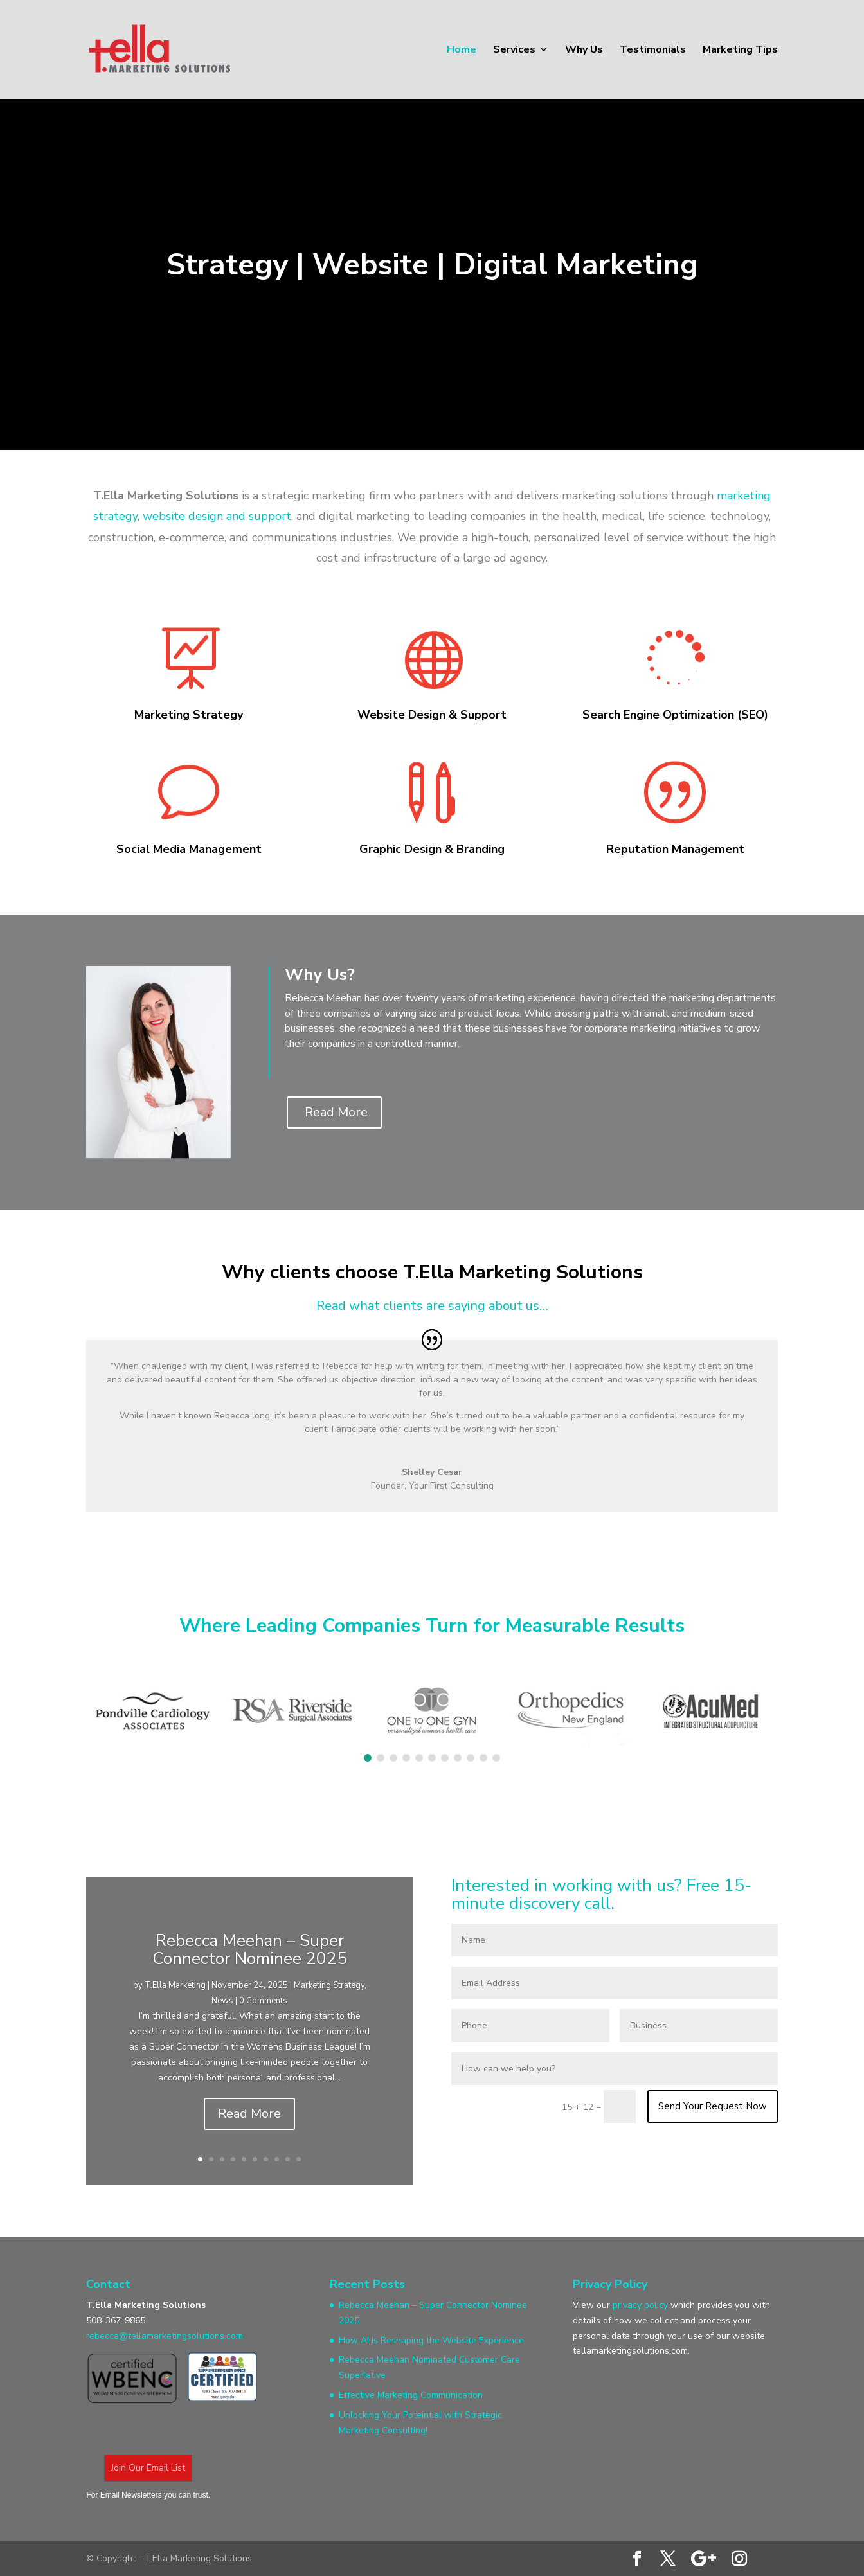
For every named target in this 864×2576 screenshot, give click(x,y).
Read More (336, 1112)
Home (461, 51)
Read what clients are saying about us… (432, 1305)
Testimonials (653, 51)
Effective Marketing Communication (411, 2395)
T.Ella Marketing (175, 1985)
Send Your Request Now (712, 2106)
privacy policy (640, 2305)
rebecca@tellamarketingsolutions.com (164, 2336)
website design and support (217, 516)
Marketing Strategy (329, 1985)
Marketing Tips (740, 51)
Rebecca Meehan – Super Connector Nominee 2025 (249, 1950)
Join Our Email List (148, 2468)
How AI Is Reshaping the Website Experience (431, 2340)
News (222, 2001)
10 (298, 2159)
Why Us (584, 51)
